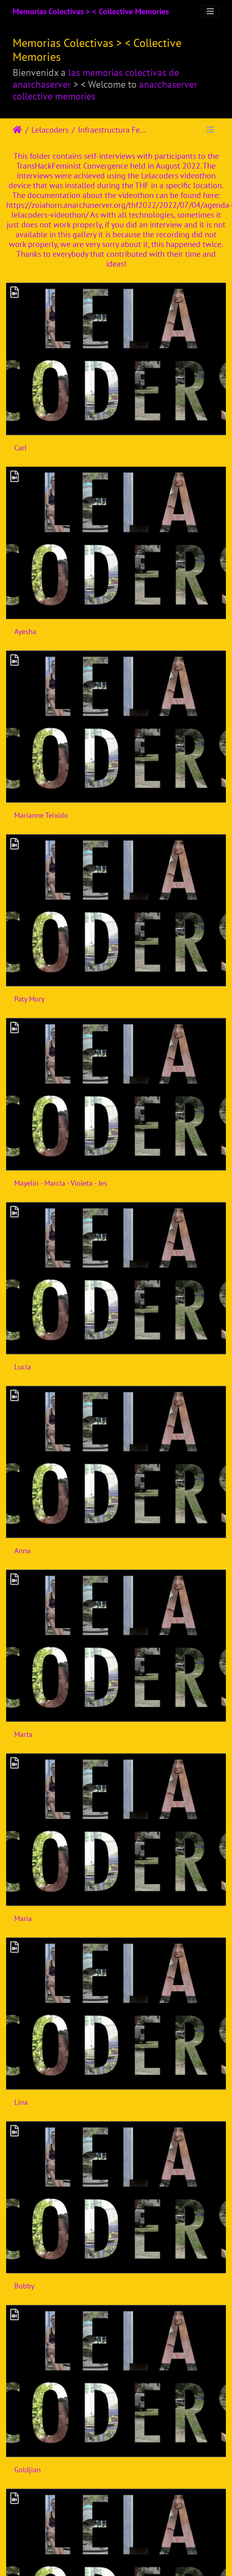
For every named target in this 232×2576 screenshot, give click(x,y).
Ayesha (25, 631)
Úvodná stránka (17, 130)
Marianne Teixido (41, 815)
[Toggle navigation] (210, 11)
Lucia (22, 1367)
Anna (22, 1550)
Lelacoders (49, 130)
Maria (23, 1918)
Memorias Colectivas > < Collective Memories (91, 11)
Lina (21, 2102)
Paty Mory (29, 999)
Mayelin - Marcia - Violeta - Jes (60, 1183)
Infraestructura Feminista (112, 130)
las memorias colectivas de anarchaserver (96, 78)
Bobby (24, 2286)
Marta (23, 1734)
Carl (20, 447)
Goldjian (27, 2469)
